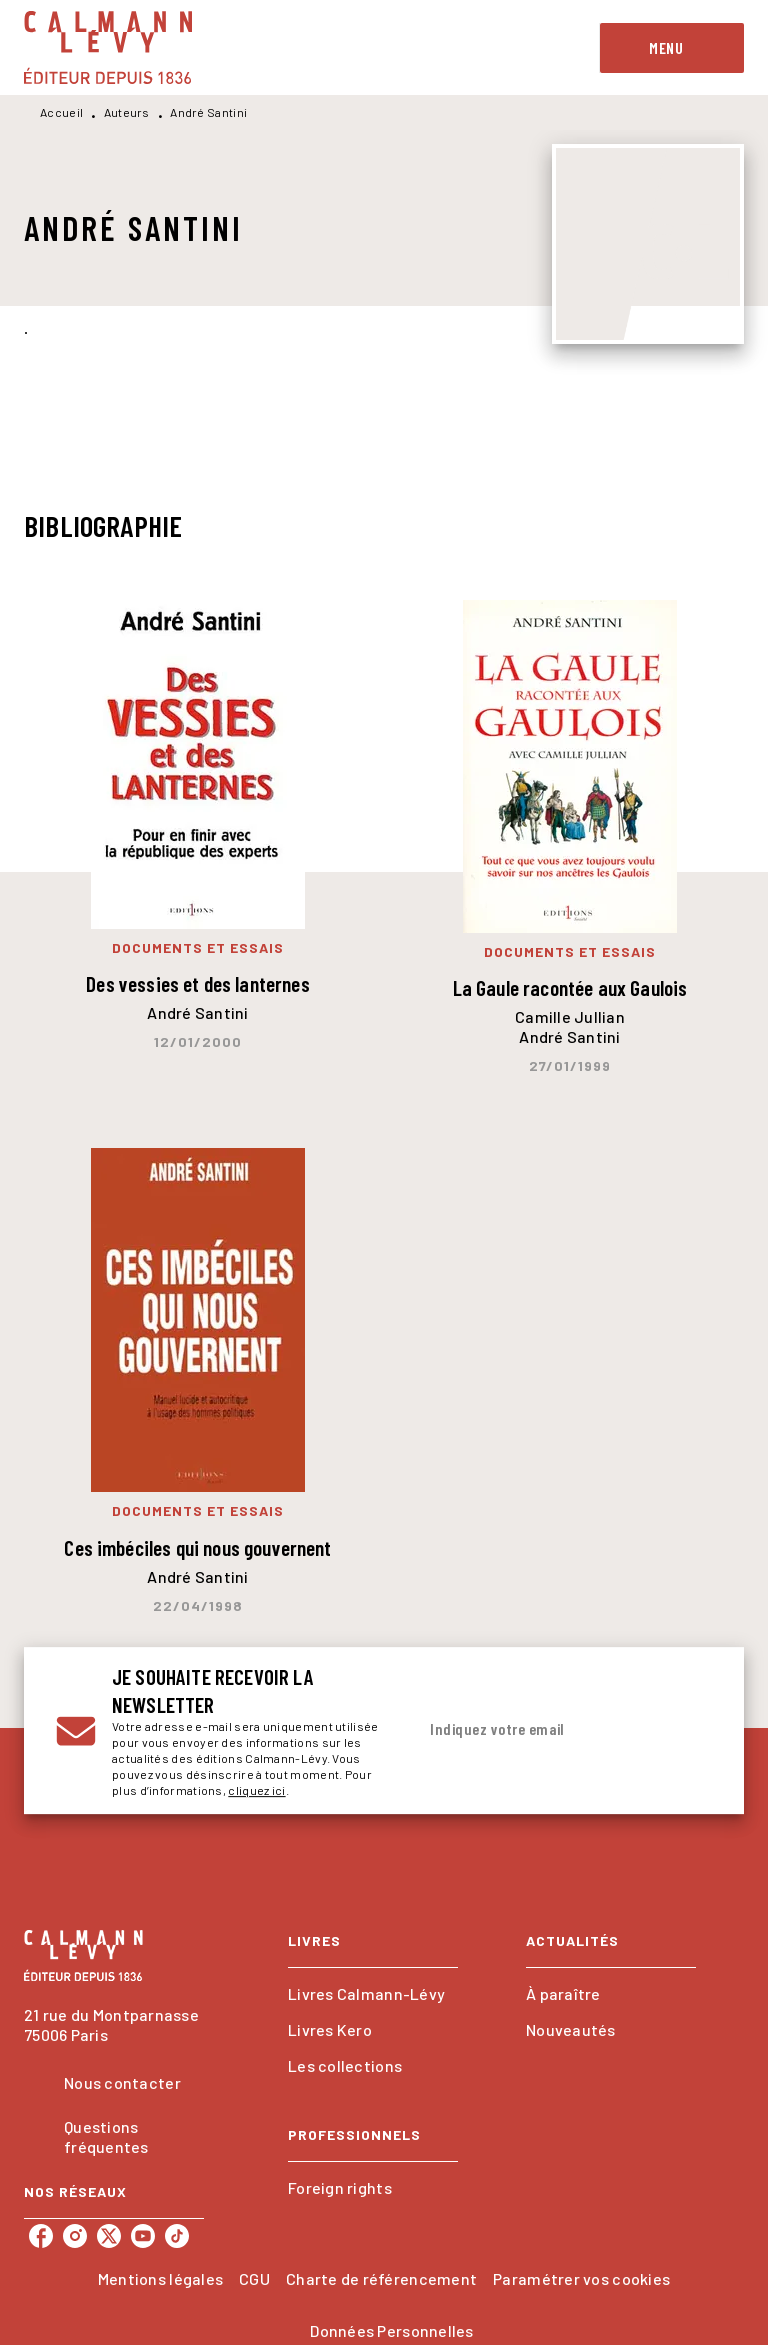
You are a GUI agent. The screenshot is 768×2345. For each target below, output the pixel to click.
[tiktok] (177, 2236)
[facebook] (41, 2236)
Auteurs (127, 112)
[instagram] (75, 2236)
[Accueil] (108, 47)
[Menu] (672, 48)
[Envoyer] (688, 1731)
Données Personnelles (391, 2330)
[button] (373, 1994)
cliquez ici (256, 1790)
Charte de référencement (381, 2278)
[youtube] (143, 2236)
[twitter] (109, 2236)
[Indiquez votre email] (539, 1730)
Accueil (61, 112)
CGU (254, 2278)
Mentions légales (160, 2278)
